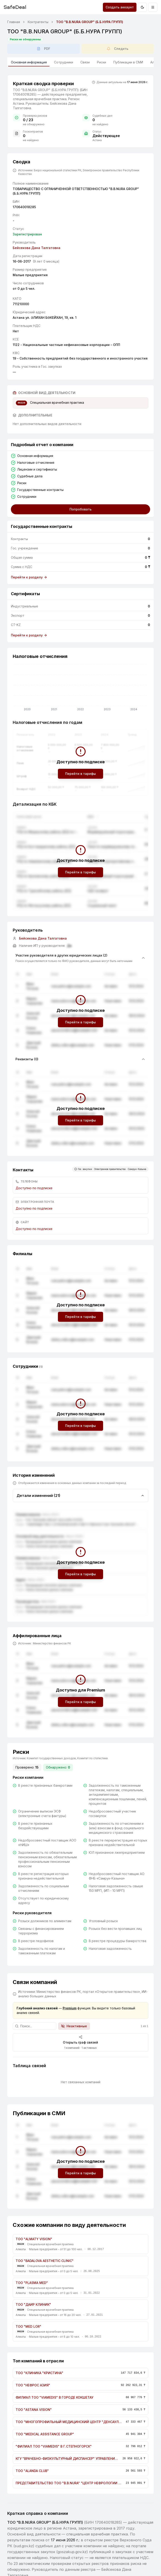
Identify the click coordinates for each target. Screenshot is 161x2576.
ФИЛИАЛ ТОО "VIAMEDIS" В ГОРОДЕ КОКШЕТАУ (54, 2397)
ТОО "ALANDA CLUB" (32, 2471)
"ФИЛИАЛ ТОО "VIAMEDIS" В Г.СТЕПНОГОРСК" (54, 2446)
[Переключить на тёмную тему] (142, 7)
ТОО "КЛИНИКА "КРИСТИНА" (39, 2373)
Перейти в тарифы (80, 774)
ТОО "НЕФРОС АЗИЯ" (33, 2385)
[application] (80, 688)
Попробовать (80, 509)
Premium (70, 2008)
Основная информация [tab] (29, 63)
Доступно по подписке (34, 1188)
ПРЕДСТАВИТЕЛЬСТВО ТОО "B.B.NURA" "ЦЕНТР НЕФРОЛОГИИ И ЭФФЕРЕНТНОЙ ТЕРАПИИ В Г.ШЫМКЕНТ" (69, 2483)
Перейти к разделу (29, 577)
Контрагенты (38, 22)
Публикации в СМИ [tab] (128, 62)
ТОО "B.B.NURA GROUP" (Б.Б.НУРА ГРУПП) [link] (89, 22)
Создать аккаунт (120, 7)
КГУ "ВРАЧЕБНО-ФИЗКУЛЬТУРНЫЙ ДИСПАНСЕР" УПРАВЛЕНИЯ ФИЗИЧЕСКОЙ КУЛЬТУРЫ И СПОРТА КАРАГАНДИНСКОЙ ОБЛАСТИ (68, 2458)
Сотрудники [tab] (63, 62)
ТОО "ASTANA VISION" (34, 2410)
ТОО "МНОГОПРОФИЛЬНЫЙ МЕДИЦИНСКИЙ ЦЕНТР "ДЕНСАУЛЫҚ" (69, 2422)
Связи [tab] (85, 62)
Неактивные (74, 2026)
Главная (13, 22)
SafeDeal (15, 6)
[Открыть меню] (152, 7)
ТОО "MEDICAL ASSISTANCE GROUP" (45, 2434)
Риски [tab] (101, 62)
